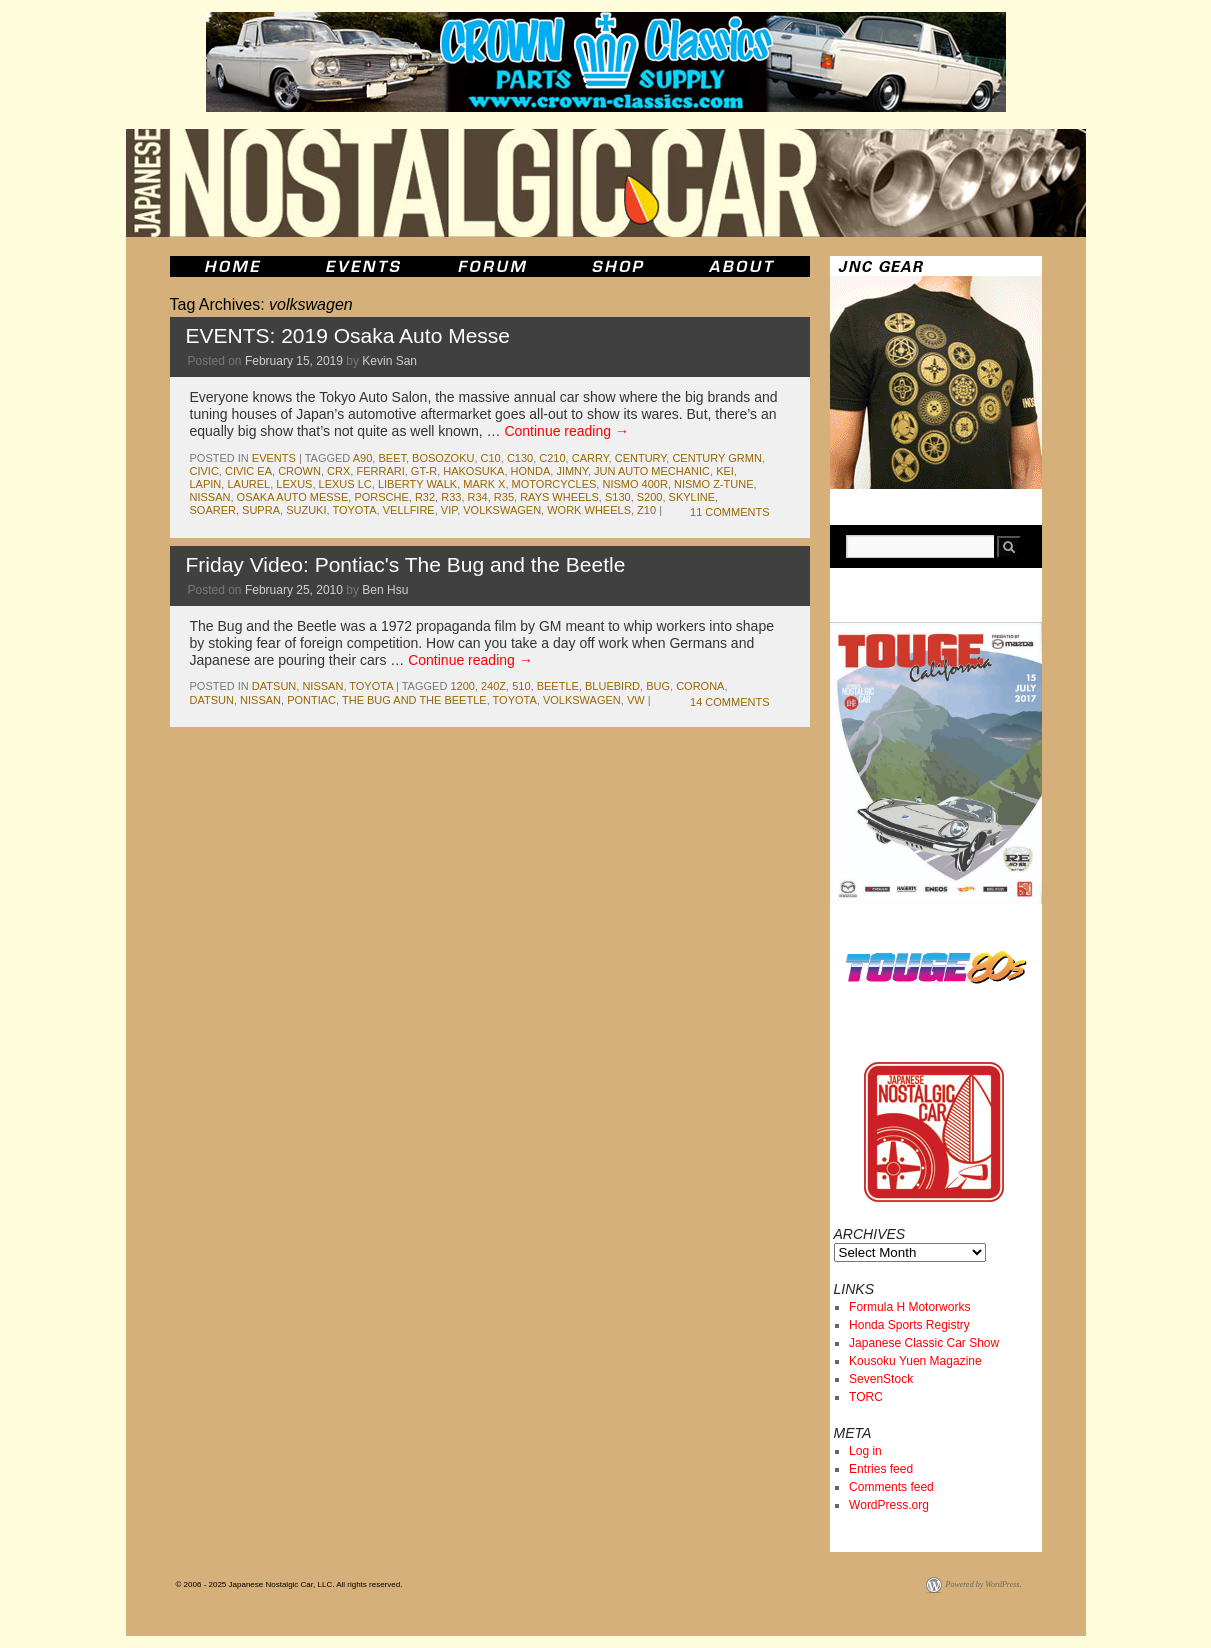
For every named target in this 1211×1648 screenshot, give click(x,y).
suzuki (306, 510)
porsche (381, 497)
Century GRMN (716, 458)
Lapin (206, 484)
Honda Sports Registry (909, 1325)
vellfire (409, 510)
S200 (650, 497)
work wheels (589, 510)
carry (590, 458)
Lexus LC (345, 484)
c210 (552, 458)
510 (521, 686)
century (641, 458)
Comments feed (891, 1487)
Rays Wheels (559, 497)
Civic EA (248, 471)
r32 (425, 497)
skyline (692, 497)
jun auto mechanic (652, 471)
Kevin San (389, 361)
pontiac (311, 700)
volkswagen (502, 510)
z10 (646, 510)
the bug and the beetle (414, 700)
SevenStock (881, 1379)
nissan (210, 497)
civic (204, 471)
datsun (274, 686)
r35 (504, 497)
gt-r (424, 471)
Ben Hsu (385, 590)
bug (658, 686)
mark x (484, 484)
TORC (866, 1397)
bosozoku (443, 458)
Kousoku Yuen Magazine (915, 1361)
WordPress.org (889, 1505)
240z (493, 686)
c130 (520, 458)
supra (261, 510)
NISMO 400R (634, 484)
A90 (363, 458)
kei (725, 471)
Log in (865, 1451)
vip (449, 510)
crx (338, 471)
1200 (462, 686)
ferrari (380, 471)
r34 (478, 497)
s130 (618, 497)
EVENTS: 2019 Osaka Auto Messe (348, 335)
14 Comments (729, 702)
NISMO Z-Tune (713, 484)
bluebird (612, 686)
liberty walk (417, 484)
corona (700, 686)
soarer (213, 510)
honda (531, 471)
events (274, 458)
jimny (572, 471)
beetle (558, 686)
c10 (491, 458)
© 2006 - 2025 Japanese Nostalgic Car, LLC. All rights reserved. (289, 1584)
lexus (294, 484)
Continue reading (566, 431)
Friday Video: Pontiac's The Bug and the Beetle (406, 564)
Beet (392, 458)
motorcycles (554, 484)
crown (299, 471)
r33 (451, 497)
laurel (248, 484)
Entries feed (881, 1469)
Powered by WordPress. (984, 1584)
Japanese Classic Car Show (924, 1343)
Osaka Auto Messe (293, 497)
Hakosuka (473, 471)
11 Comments (729, 512)
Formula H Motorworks (909, 1307)
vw (636, 700)
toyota (354, 510)
